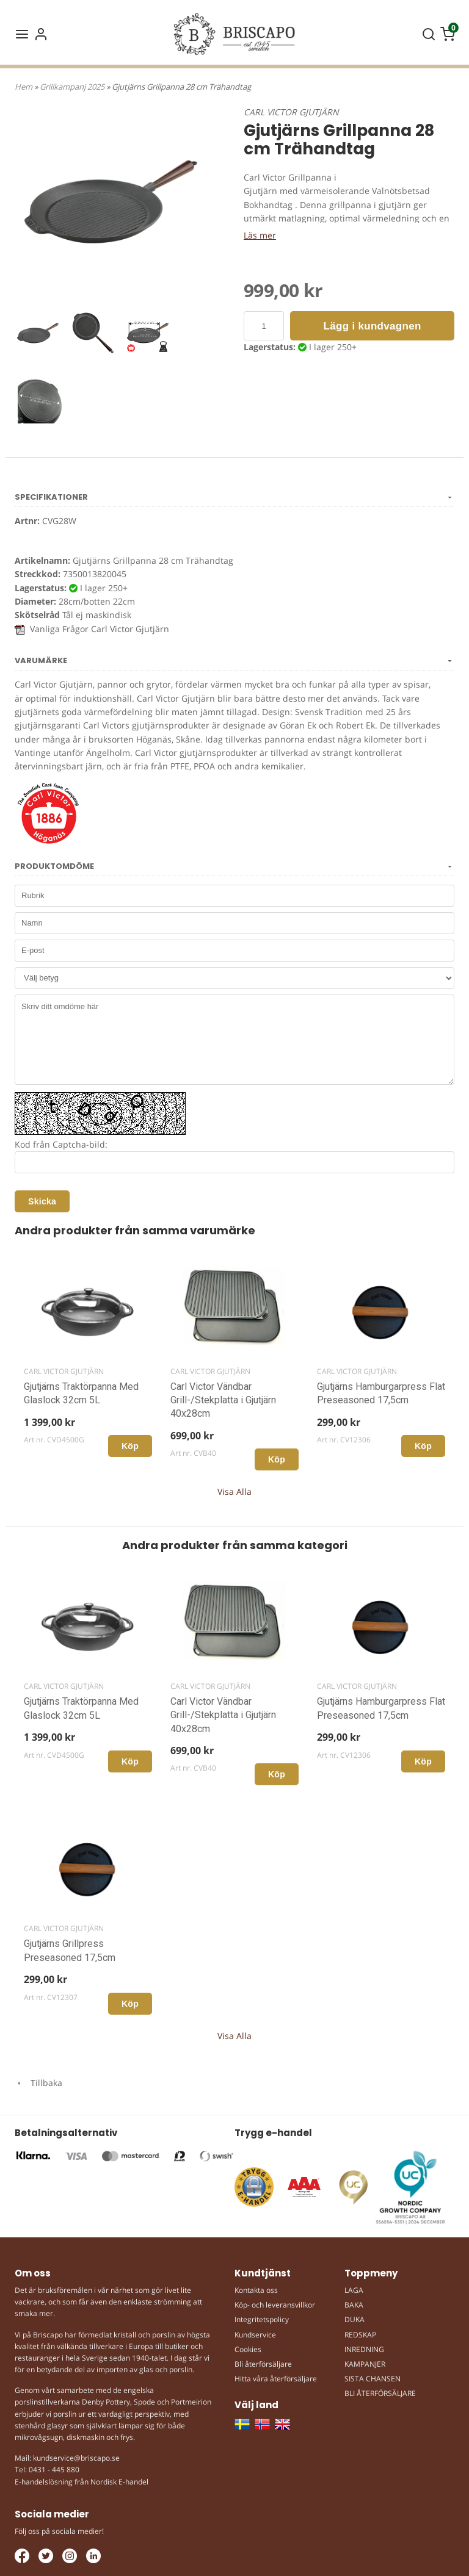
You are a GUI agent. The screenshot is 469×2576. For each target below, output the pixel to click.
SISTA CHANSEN (372, 2378)
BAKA (353, 2305)
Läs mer (260, 235)
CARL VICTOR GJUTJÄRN (291, 112)
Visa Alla (234, 1491)
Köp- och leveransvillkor (274, 2305)
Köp (130, 1446)
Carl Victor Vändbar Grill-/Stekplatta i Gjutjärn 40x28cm (223, 1400)
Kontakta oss (256, 2290)
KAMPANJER (364, 2364)
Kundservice (255, 2335)
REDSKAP (360, 2335)
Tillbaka (38, 2083)
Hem (23, 86)
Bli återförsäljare (263, 2364)
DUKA (354, 2319)
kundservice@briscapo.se (76, 2458)
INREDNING (364, 2349)
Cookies (247, 2349)
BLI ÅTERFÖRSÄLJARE (380, 2393)
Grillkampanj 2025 (73, 86)
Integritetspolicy (261, 2319)
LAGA (353, 2290)
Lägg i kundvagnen (372, 326)
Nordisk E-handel (119, 2482)
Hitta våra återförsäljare (275, 2378)
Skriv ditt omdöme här (234, 1040)
